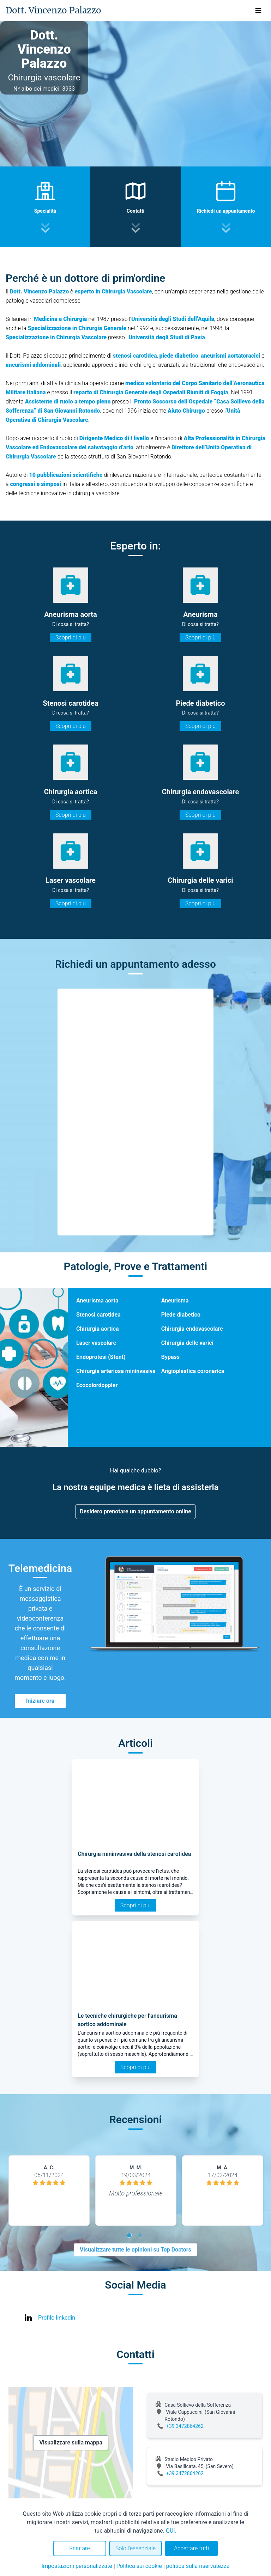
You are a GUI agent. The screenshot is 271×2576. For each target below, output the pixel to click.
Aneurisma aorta (97, 1300)
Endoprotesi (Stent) (101, 1357)
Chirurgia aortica (97, 1328)
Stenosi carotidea (98, 1314)
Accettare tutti (191, 2548)
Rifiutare (79, 2548)
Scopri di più (70, 637)
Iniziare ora (40, 1700)
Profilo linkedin (56, 2317)
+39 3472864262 (185, 2426)
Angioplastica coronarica (192, 1371)
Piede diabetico (180, 1314)
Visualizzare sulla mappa (70, 2442)
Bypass (170, 1357)
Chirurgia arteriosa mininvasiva (116, 1371)
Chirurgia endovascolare (192, 1328)
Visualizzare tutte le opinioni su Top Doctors (135, 2249)
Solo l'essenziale (135, 2548)
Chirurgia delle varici (187, 1342)
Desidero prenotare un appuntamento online (135, 1511)
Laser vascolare (96, 1342)
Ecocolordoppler (97, 1385)
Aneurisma (175, 1300)
